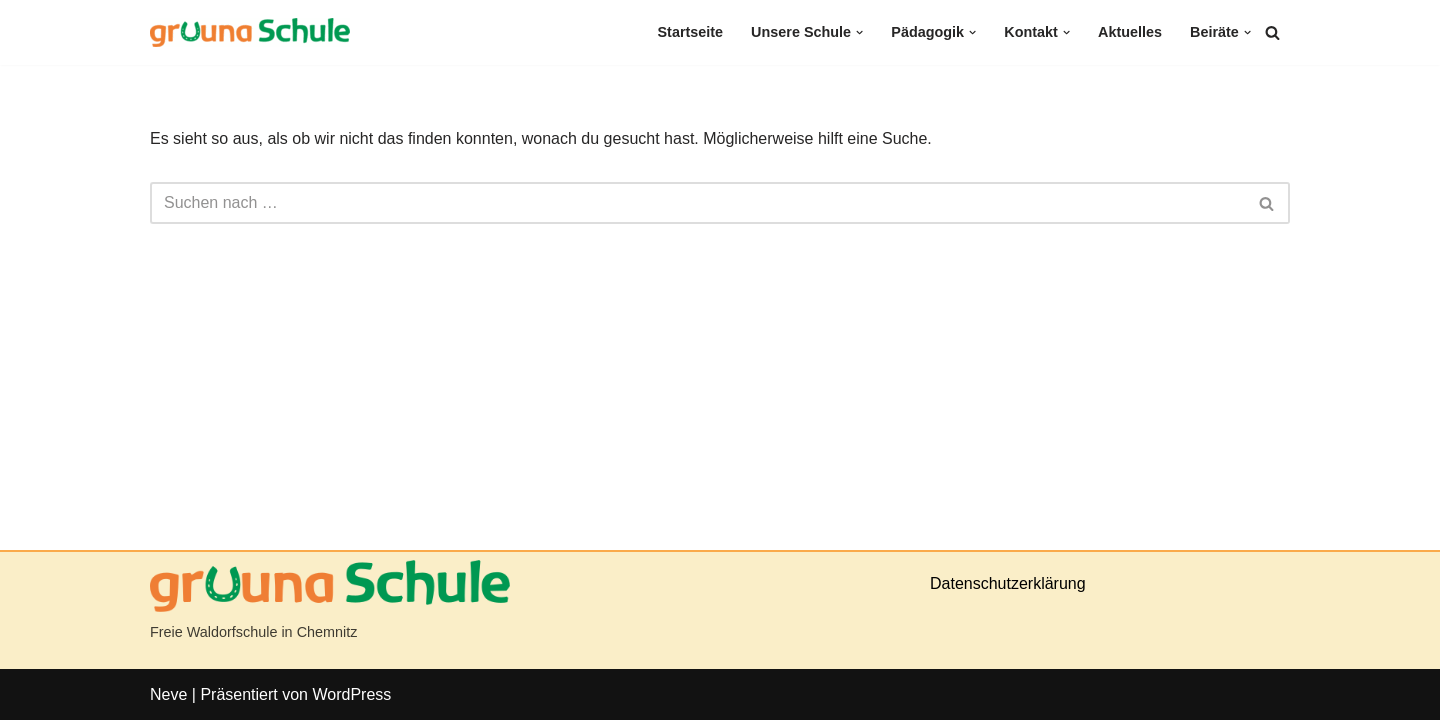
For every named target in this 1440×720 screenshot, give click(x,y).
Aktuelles (1130, 32)
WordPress (351, 694)
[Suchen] (1272, 32)
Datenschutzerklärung (1008, 583)
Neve (168, 694)
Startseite (691, 32)
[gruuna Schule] (250, 32)
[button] (859, 32)
